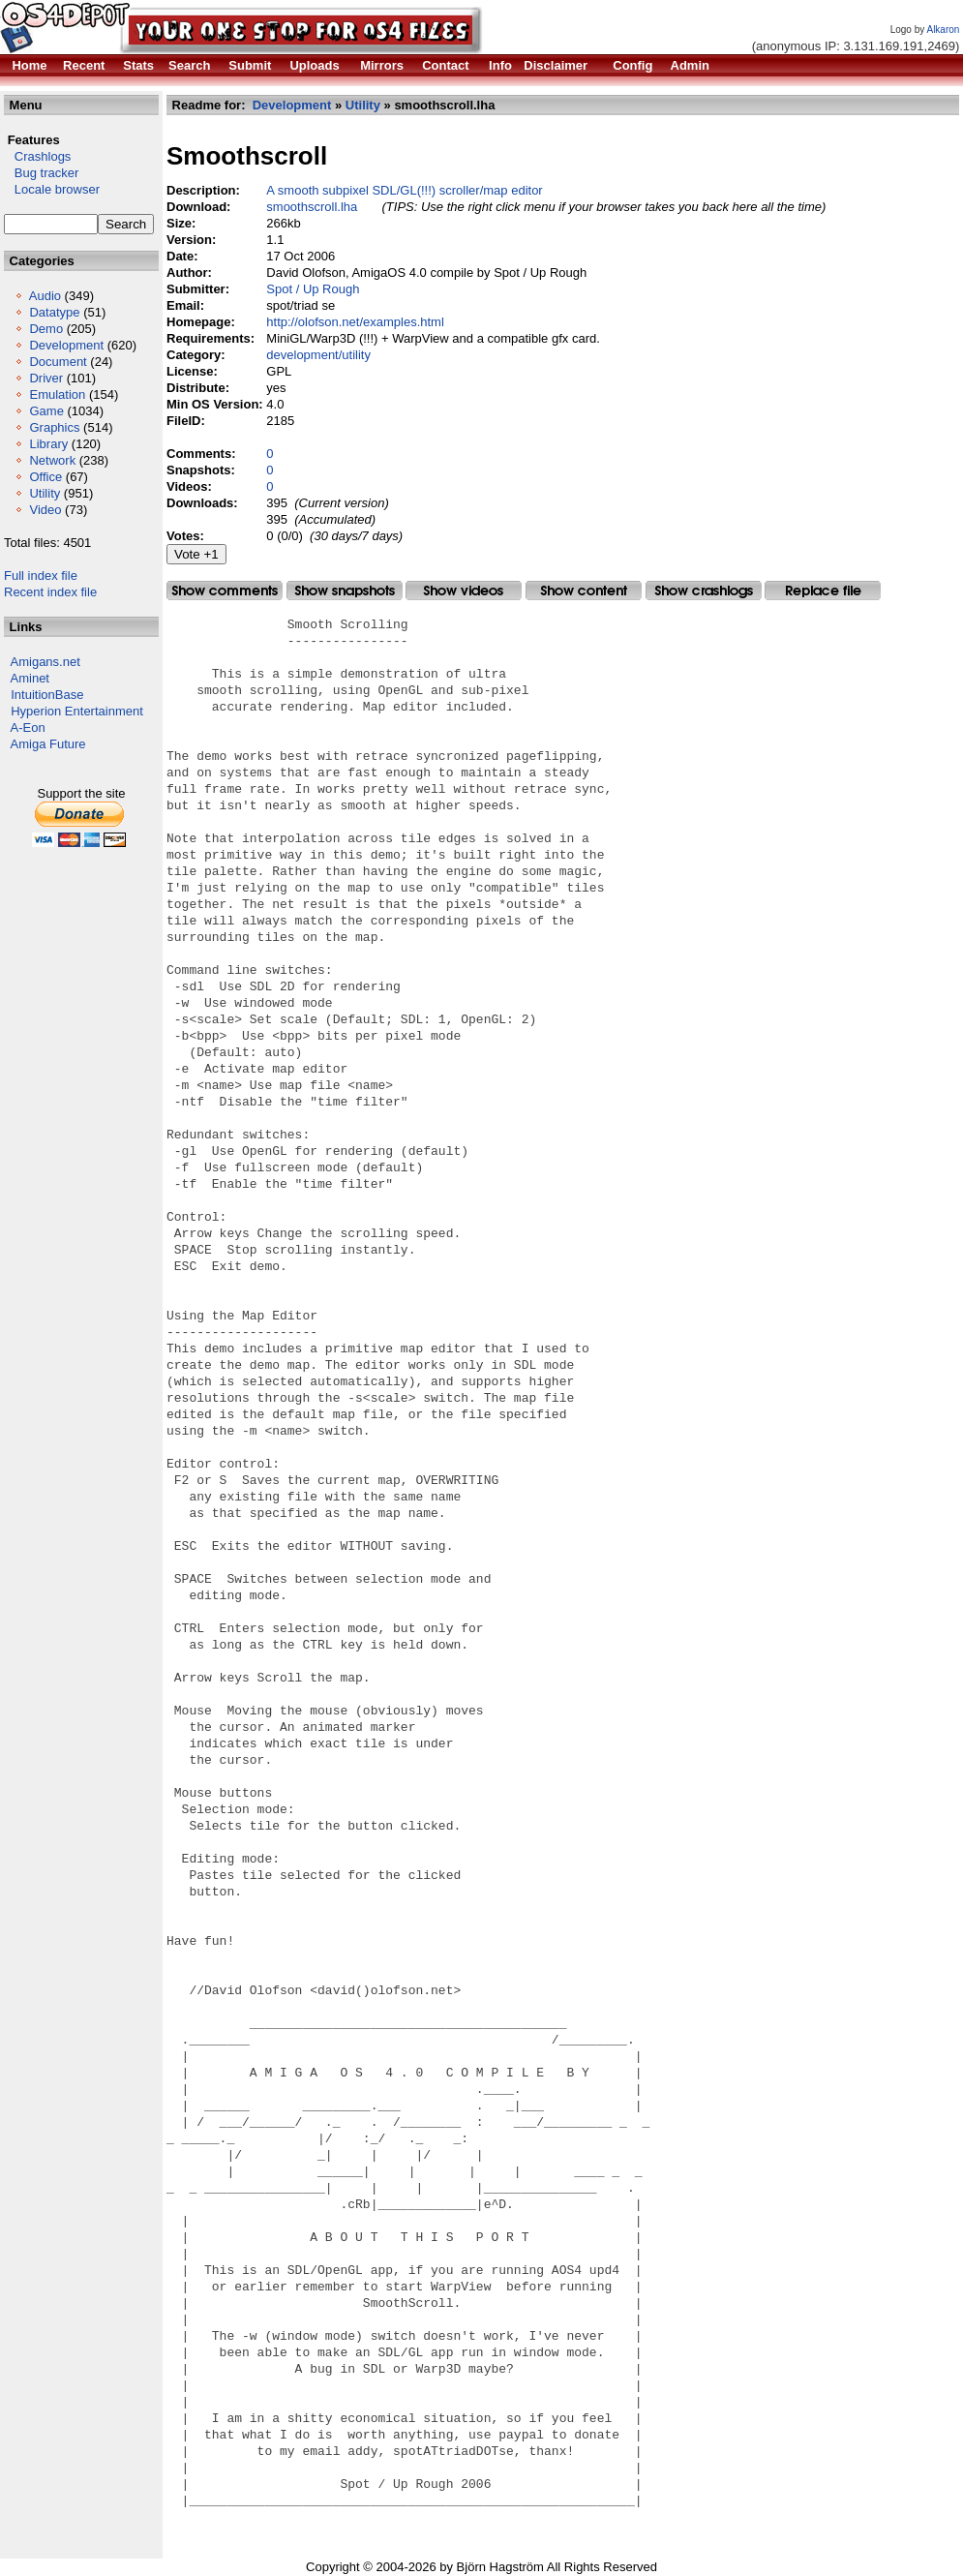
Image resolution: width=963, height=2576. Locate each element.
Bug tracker (41, 173)
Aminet (30, 678)
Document (57, 361)
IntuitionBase (47, 694)
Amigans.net (45, 661)
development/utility (318, 355)
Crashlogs (37, 156)
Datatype (54, 312)
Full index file (40, 575)
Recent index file (50, 592)
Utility (44, 493)
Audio (45, 295)
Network (52, 460)
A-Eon (28, 727)
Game (46, 411)
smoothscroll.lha (311, 206)
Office (45, 477)
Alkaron (942, 29)
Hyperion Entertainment (77, 711)
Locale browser (52, 189)
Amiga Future (48, 744)
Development (66, 345)
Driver (46, 378)
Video (45, 509)
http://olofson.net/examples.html (355, 322)
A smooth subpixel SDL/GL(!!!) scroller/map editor (404, 190)
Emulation (57, 394)
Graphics (54, 427)
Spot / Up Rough (312, 289)
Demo (46, 328)
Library (48, 444)
